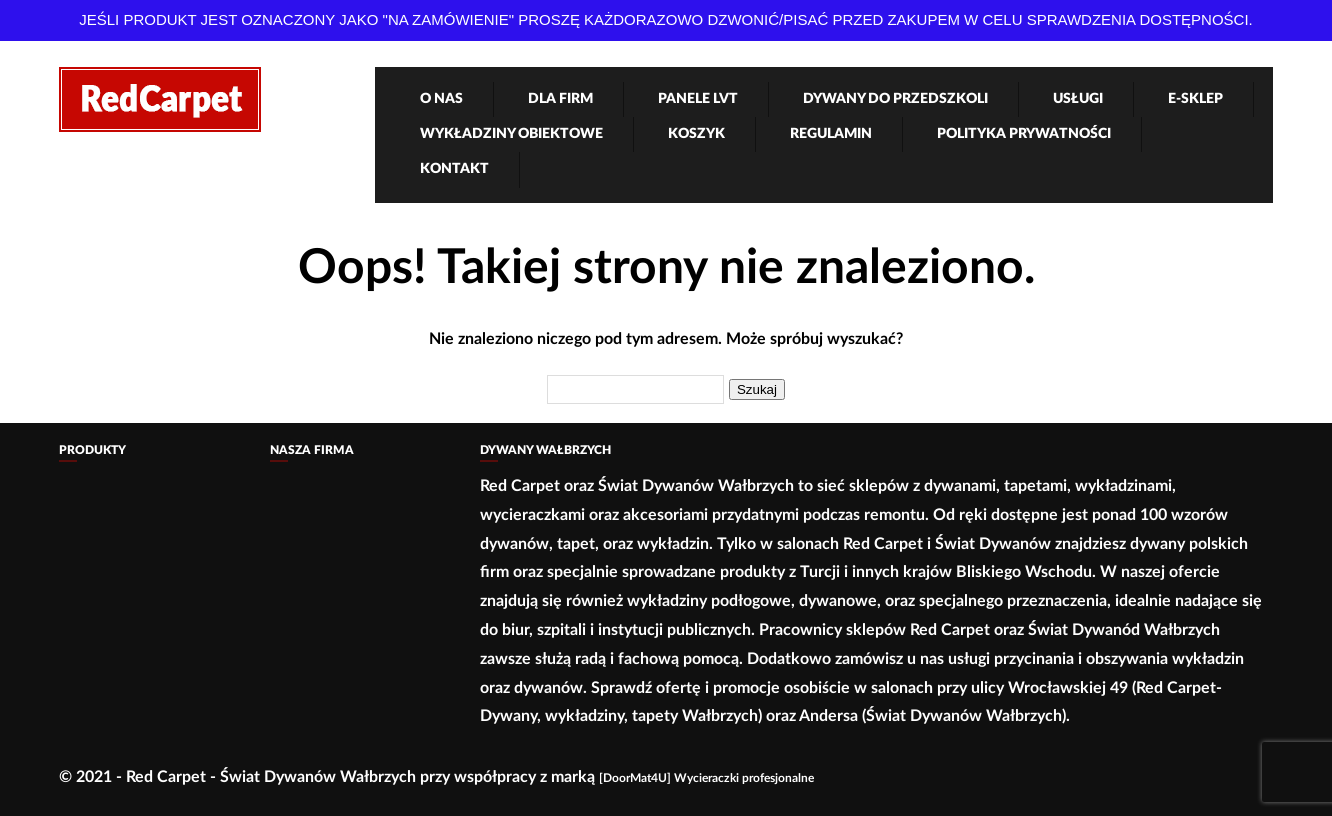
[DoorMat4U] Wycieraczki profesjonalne (706, 778)
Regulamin (831, 134)
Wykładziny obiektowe (511, 134)
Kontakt (454, 169)
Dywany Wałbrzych (545, 450)
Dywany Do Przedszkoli (895, 99)
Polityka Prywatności (1024, 134)
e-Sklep (1195, 99)
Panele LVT (698, 99)
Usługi (1078, 99)
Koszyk (696, 134)
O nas (441, 99)
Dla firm (560, 99)
